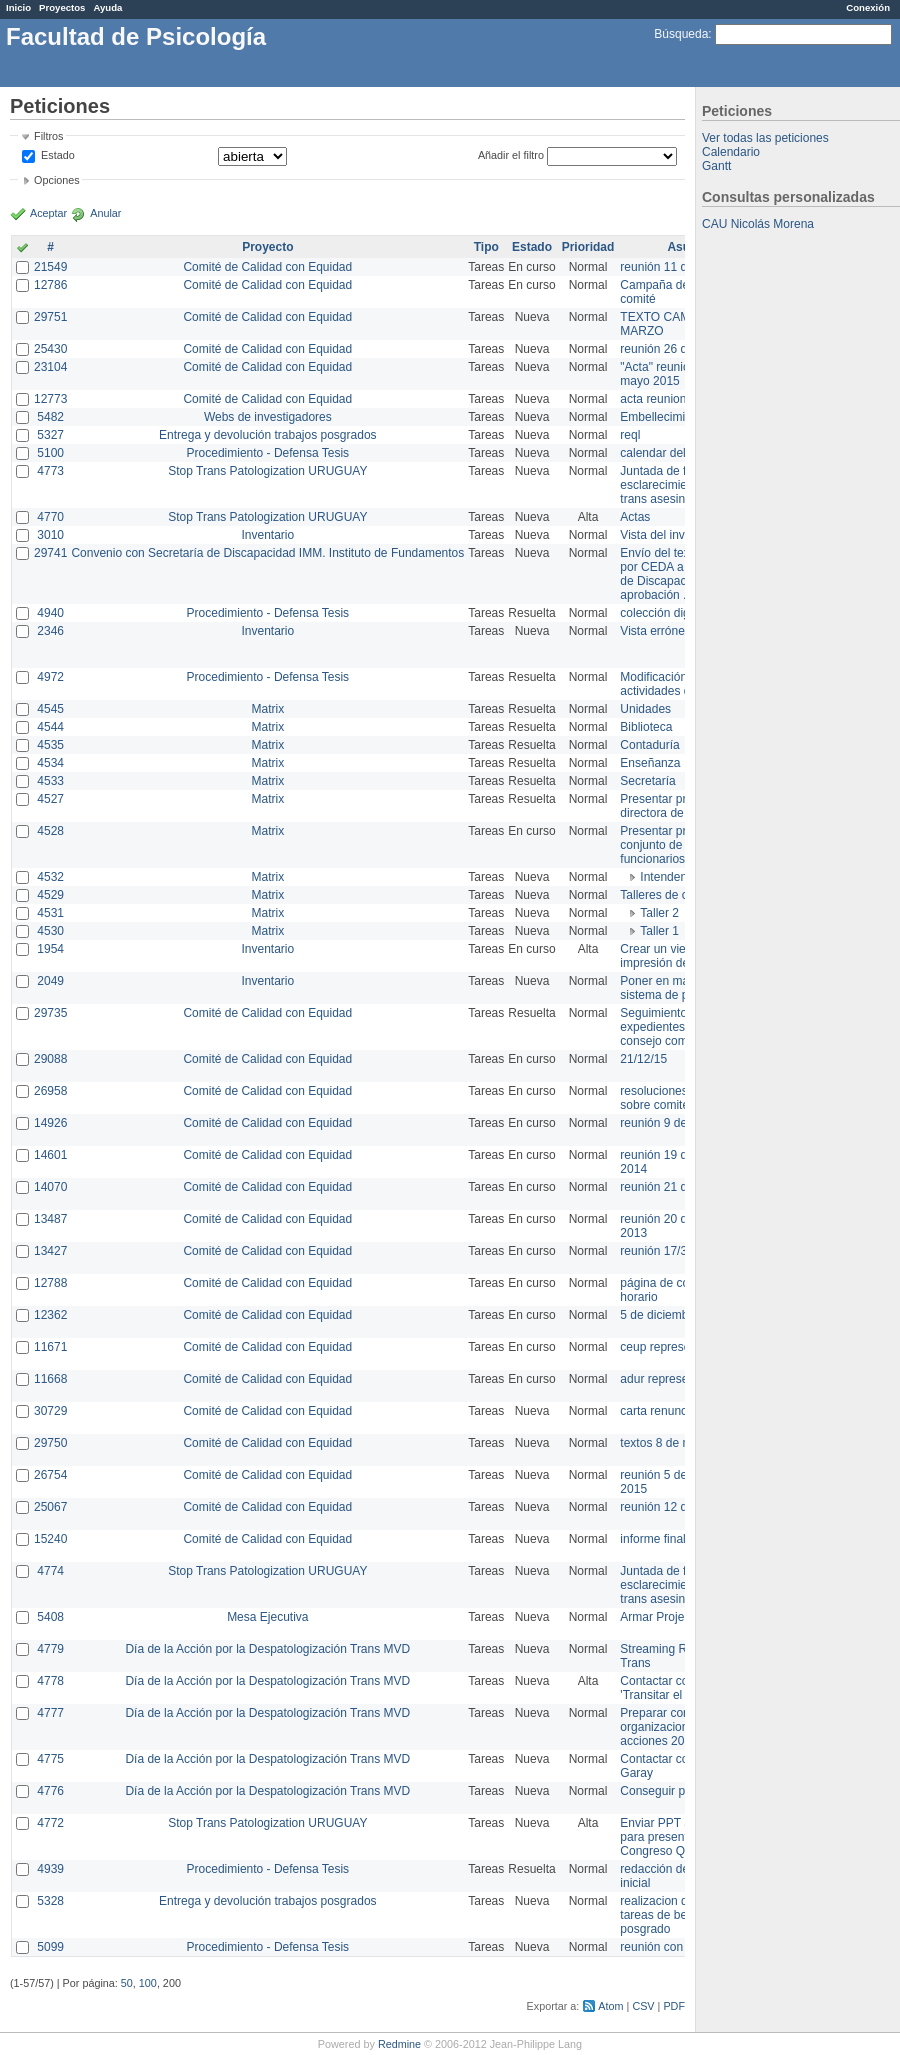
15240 (50, 1539)
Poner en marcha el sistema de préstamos (678, 988)
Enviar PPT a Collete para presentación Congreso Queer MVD (679, 1837)
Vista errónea (655, 631)
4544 (50, 727)
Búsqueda (681, 34)
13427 (50, 1251)
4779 (50, 1649)
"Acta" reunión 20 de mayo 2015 (674, 374)
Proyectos (62, 7)
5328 (50, 1901)
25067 (50, 1507)
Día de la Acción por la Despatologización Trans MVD (267, 1649)
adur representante (670, 1379)
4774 (50, 1571)
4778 (50, 1681)
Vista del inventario (670, 535)
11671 (50, 1347)
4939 (50, 1869)
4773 (50, 471)
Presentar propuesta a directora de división (679, 806)
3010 (50, 535)
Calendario (731, 152)
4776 (50, 1791)
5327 (50, 435)
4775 (50, 1759)
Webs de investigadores (268, 417)
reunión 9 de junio (667, 1123)
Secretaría (647, 781)
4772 (50, 1823)
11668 (50, 1379)
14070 (50, 1187)
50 (127, 1983)
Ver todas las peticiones (765, 138)
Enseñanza (650, 763)
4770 (50, 517)
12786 (50, 285)
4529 (50, 895)
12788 (50, 1283)
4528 (50, 831)
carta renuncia (658, 1411)
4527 (50, 799)
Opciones (57, 180)
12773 (50, 399)
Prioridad (588, 247)
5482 (50, 417)
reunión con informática (682, 1947)
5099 (50, 1947)
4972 (50, 677)
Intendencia (671, 877)
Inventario (267, 535)
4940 (50, 613)
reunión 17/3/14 (661, 1251)
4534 (50, 763)
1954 (50, 949)
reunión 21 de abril (669, 1187)
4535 (50, 745)
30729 (50, 1411)
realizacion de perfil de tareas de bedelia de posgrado (680, 1915)
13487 (50, 1219)
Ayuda (107, 7)
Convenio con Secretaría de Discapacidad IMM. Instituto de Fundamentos (267, 553)
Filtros (48, 136)
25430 (50, 349)
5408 (50, 1617)
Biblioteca (646, 727)
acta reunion (653, 399)
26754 (50, 1475)
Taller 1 (659, 931)
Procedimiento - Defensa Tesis (268, 453)
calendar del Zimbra (673, 453)
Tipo (486, 247)
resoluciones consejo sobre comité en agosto (682, 1098)
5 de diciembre (659, 1315)
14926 (50, 1123)
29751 (50, 317)
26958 (50, 1091)
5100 (50, 453)
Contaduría (649, 745)
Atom (610, 2006)
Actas (635, 517)
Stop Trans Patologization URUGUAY (267, 471)
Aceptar (48, 213)
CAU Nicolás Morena (758, 224)
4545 (50, 709)
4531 (50, 913)
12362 (50, 1315)
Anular (105, 213)
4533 (50, 781)
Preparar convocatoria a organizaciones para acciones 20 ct (684, 1727)
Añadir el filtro (511, 155)
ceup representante (671, 1347)
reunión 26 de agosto (676, 349)
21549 (50, 267)
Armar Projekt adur (670, 1617)
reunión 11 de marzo (675, 267)
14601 (50, 1155)
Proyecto (267, 247)
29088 (50, 1059)
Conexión (868, 7)
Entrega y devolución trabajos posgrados (267, 435)
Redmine (399, 2044)
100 (148, 1983)
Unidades (645, 709)
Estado (58, 155)
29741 (50, 553)
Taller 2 (659, 913)
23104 (50, 367)
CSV (643, 2006)
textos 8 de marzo (667, 1443)
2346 (50, 631)
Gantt (716, 166)
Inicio (18, 7)
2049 (50, 981)
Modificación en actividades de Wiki (671, 684)
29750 (50, 1443)
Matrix (267, 709)
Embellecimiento (664, 417)
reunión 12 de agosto (676, 1507)
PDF (674, 2006)
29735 (50, 1013)
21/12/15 (643, 1059)
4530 (50, 931)
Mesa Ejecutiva (267, 1617)
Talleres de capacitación (684, 895)
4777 (50, 1713)
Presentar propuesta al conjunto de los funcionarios (680, 845)
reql (630, 435)
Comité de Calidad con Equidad (267, 267)
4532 (50, 877)
